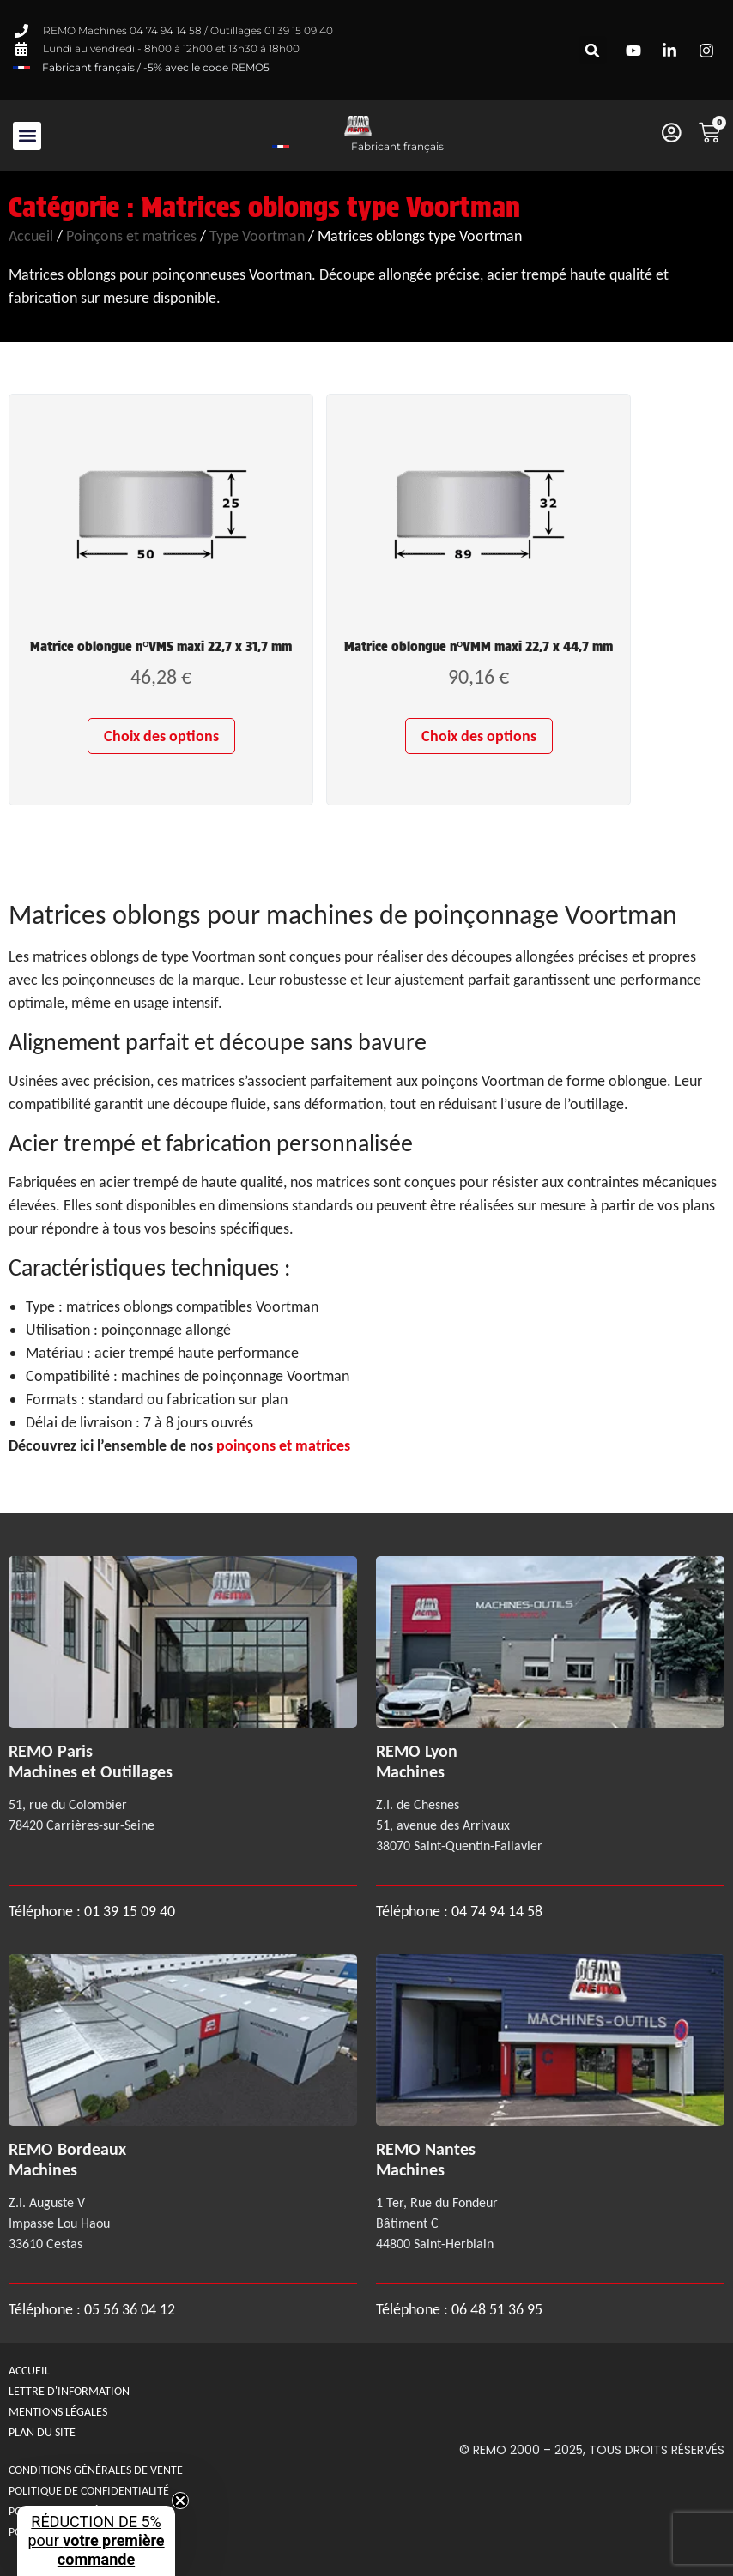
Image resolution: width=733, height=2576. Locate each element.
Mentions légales (58, 2411)
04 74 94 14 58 (496, 1911)
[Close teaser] (180, 2500)
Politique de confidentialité (89, 2490)
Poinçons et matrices (131, 235)
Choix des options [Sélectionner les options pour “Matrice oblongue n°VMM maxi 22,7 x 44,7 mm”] (478, 736)
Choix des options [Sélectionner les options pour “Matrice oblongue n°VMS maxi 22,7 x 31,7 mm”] (161, 736)
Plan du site (42, 2432)
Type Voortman (257, 235)
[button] (593, 50)
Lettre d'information (69, 2391)
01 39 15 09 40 (128, 1911)
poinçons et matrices (283, 1445)
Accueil (31, 235)
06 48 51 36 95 (496, 2309)
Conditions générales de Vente (96, 2470)
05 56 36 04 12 (129, 2309)
